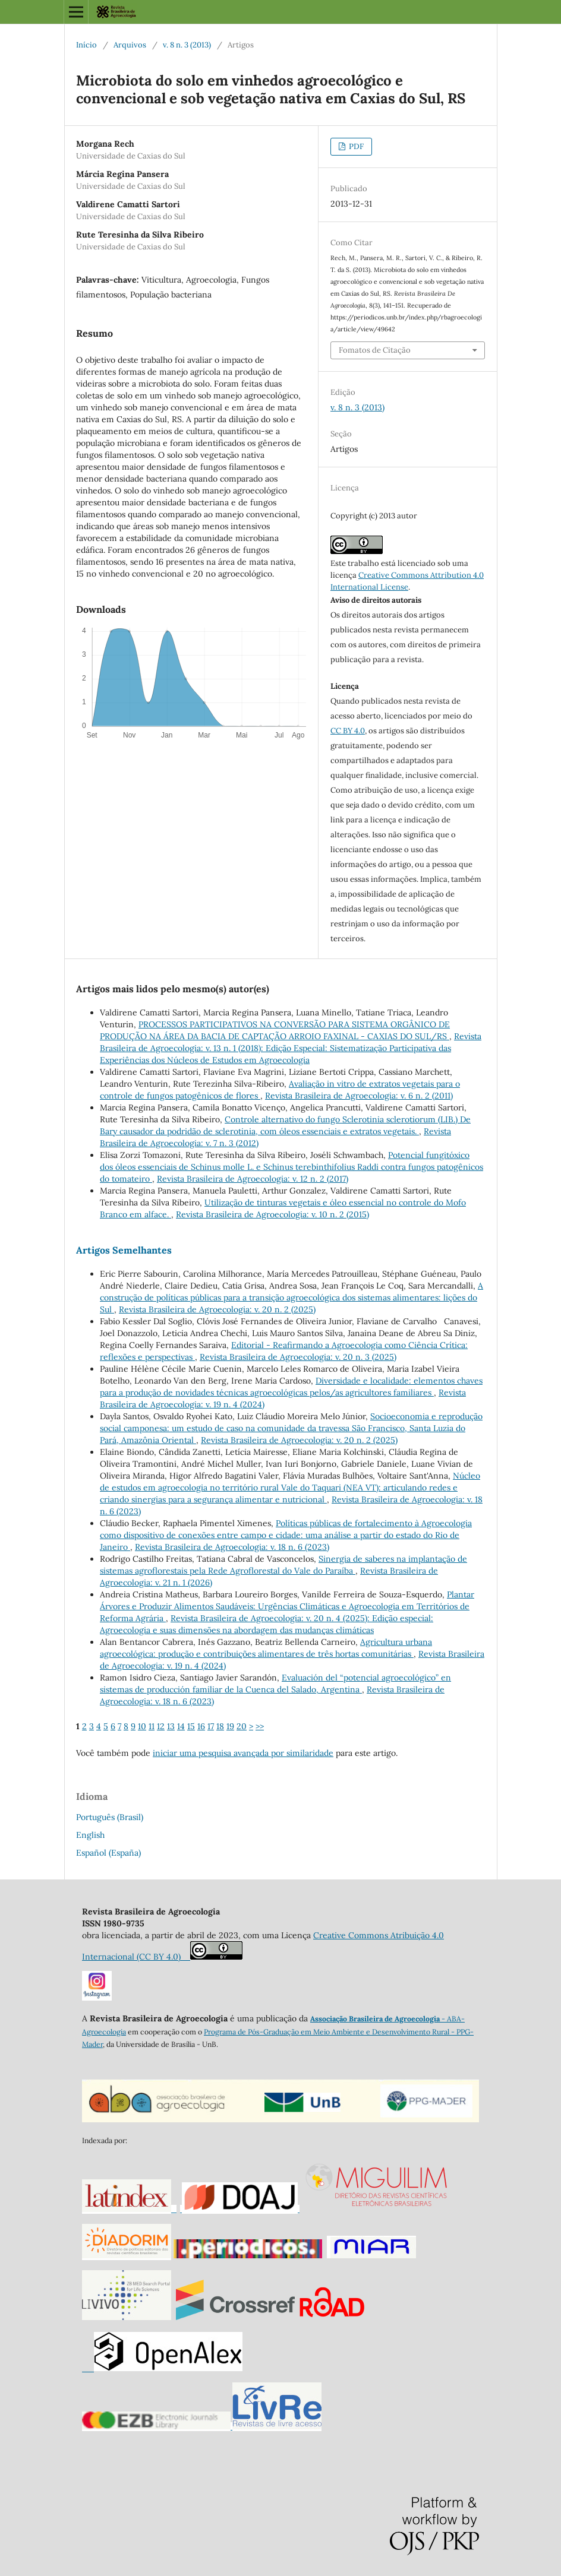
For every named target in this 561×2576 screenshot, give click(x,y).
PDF (355, 146)
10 (142, 1726)
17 (210, 1726)
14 (181, 1726)
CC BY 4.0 (347, 731)
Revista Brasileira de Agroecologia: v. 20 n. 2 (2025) (217, 1309)
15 (191, 1726)
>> (260, 1726)
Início (86, 45)
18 (220, 1726)
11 (152, 1726)
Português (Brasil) (109, 1817)
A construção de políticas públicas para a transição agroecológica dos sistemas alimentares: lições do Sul (291, 1297)
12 (161, 1726)
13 (171, 1726)
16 (201, 1726)
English (90, 1835)
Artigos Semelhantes (124, 1250)
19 (230, 1726)
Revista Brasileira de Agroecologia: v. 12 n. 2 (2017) (252, 1178)
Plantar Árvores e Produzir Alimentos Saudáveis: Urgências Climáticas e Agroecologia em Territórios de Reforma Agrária (287, 1606)
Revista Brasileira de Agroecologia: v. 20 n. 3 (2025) (298, 1357)
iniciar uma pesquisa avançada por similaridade (243, 1753)
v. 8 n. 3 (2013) (187, 45)
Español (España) (108, 1852)
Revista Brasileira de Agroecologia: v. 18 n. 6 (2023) (232, 1547)
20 (242, 1726)
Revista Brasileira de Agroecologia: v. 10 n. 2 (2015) (272, 1214)
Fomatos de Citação (375, 350)
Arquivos (130, 45)
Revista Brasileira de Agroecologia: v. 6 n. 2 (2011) (359, 1095)
